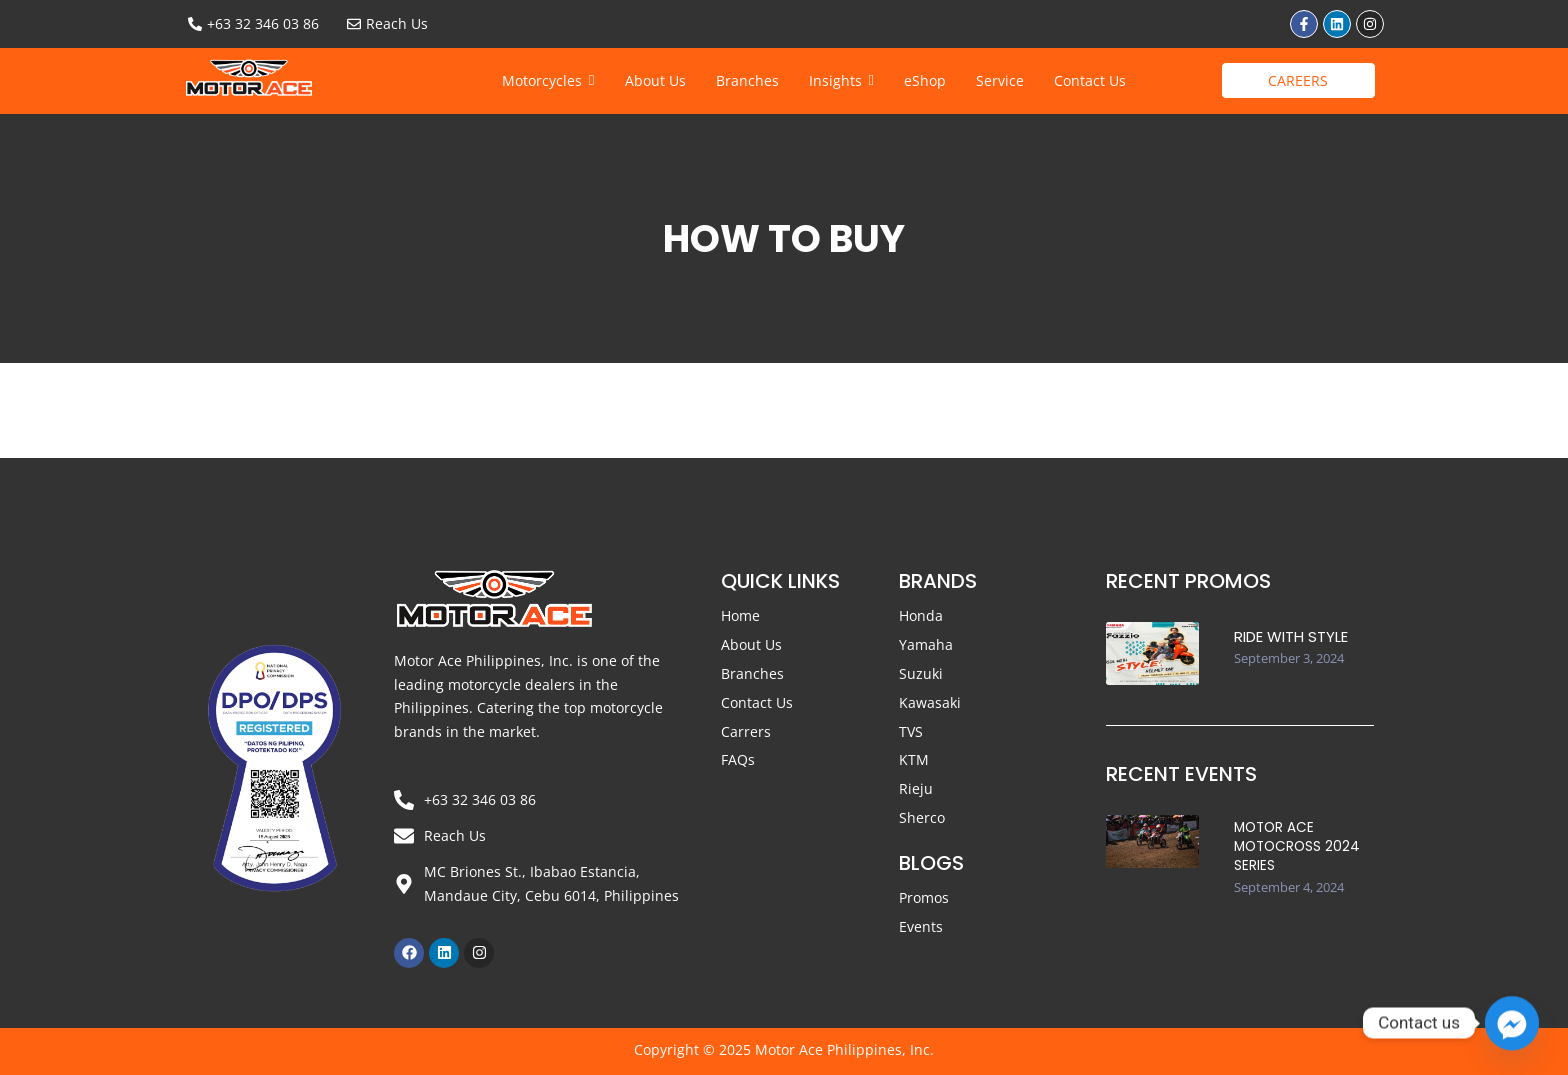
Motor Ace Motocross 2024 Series (1294, 842)
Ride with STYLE (1291, 635)
